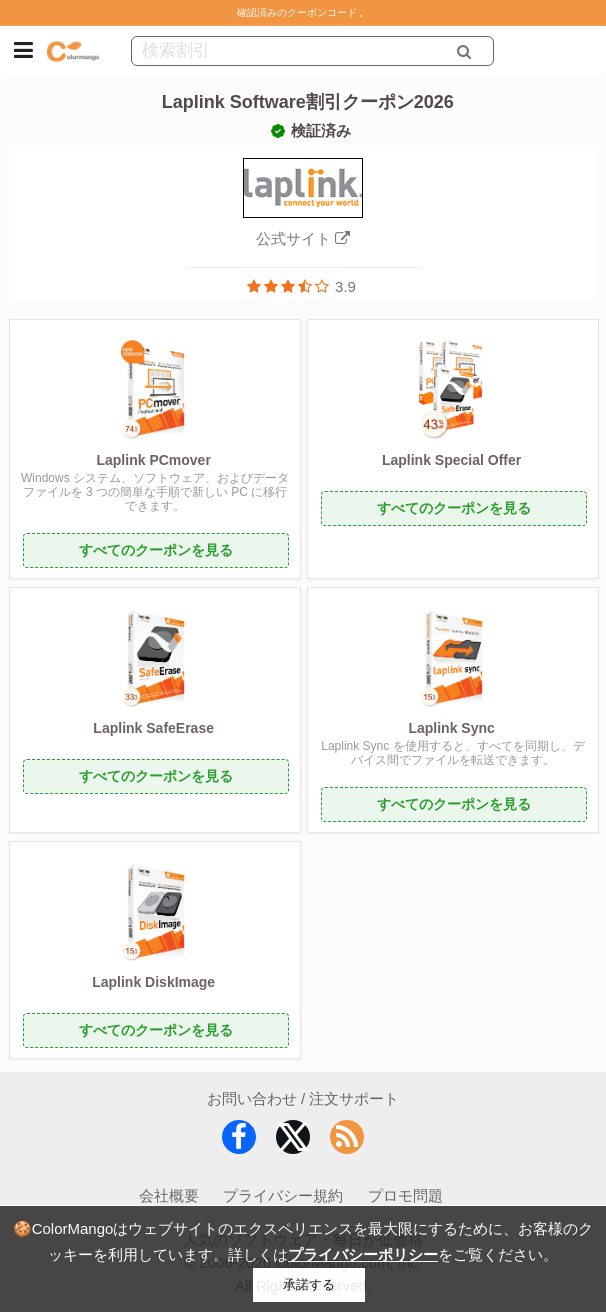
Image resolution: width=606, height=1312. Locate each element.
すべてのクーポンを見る (156, 550)
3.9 (345, 286)
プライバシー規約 (283, 1195)
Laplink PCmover (153, 460)
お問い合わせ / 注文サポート (303, 1098)
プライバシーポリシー (363, 1254)
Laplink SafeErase (153, 728)
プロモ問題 (405, 1195)
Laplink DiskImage (153, 982)
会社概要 (169, 1195)
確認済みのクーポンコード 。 (303, 12)
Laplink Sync (451, 728)
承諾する (309, 1284)
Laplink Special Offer (451, 460)
